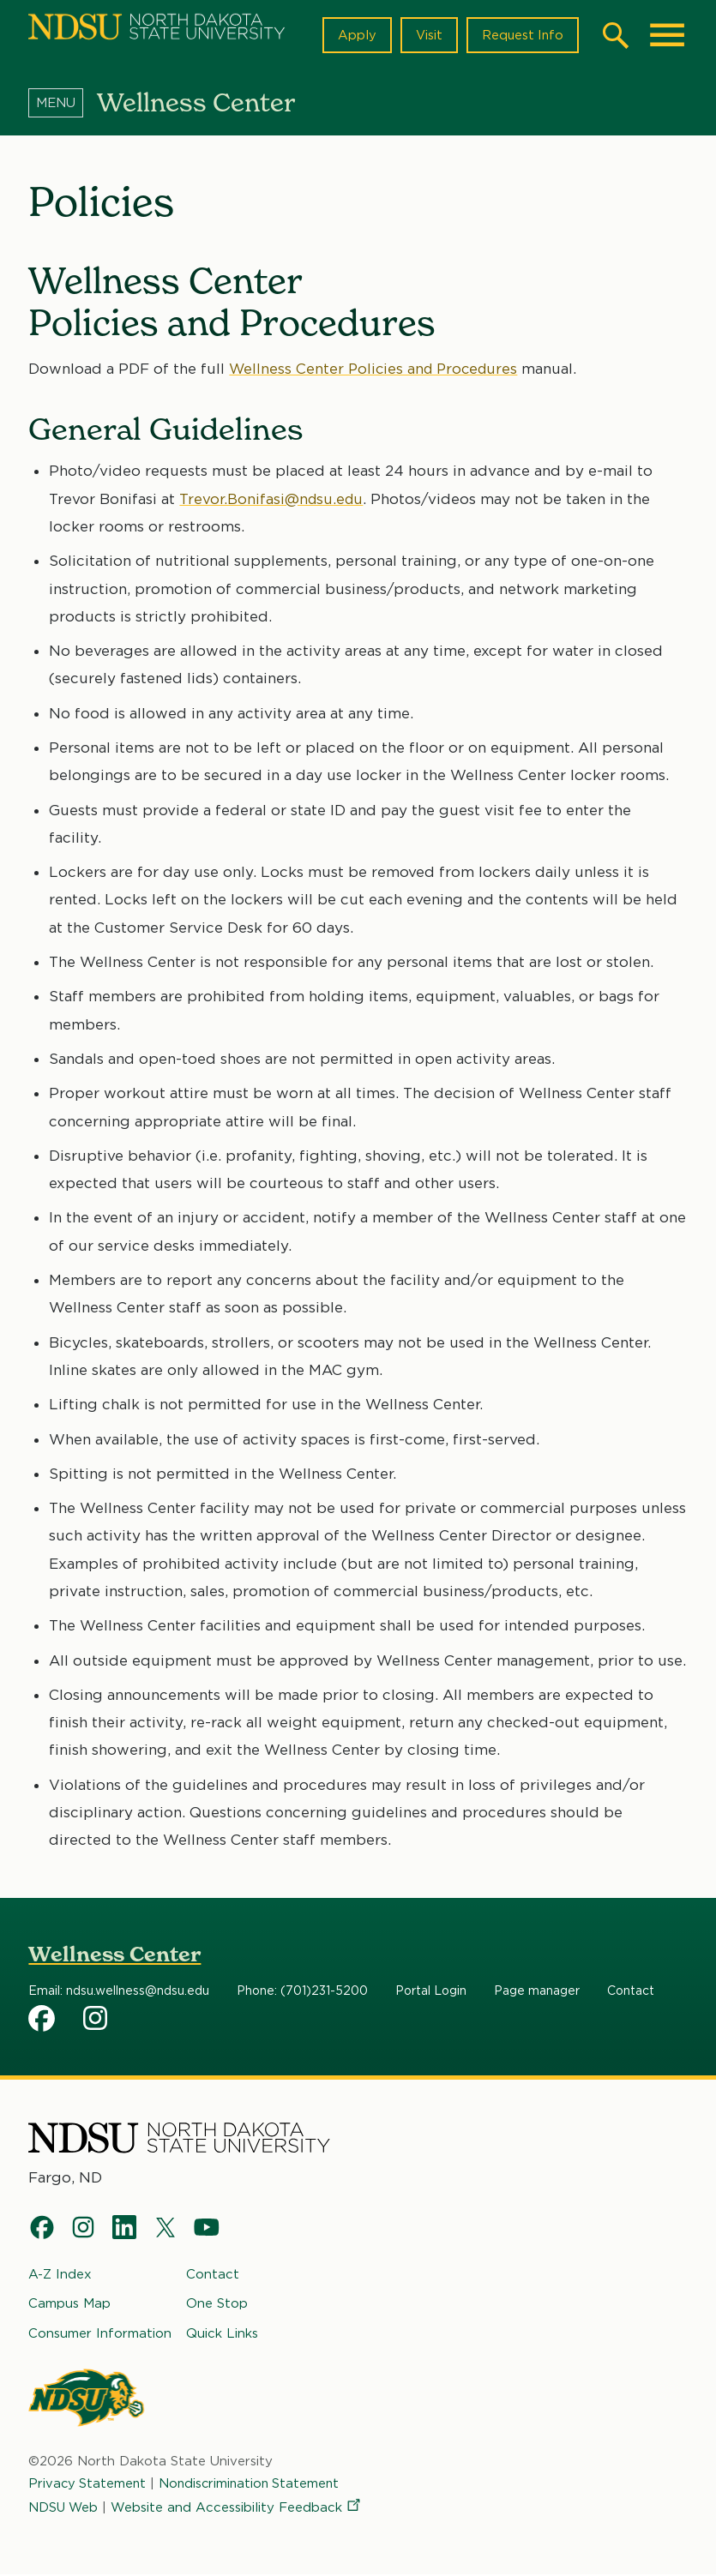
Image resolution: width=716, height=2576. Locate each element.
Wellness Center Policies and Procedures (377, 368)
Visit (426, 35)
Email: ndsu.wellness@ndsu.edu (118, 1990)
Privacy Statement (88, 2484)
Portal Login (430, 1990)
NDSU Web (64, 2508)
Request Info (521, 35)
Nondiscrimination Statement (253, 2484)
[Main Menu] (667, 35)
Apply (354, 35)
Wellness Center (114, 1954)
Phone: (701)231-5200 (302, 1990)
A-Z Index (60, 2275)
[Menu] (62, 102)
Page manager (537, 1990)
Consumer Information (99, 2333)
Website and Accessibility (239, 2508)
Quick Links (222, 2333)
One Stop (217, 2304)
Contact (630, 1990)
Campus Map (69, 2304)
